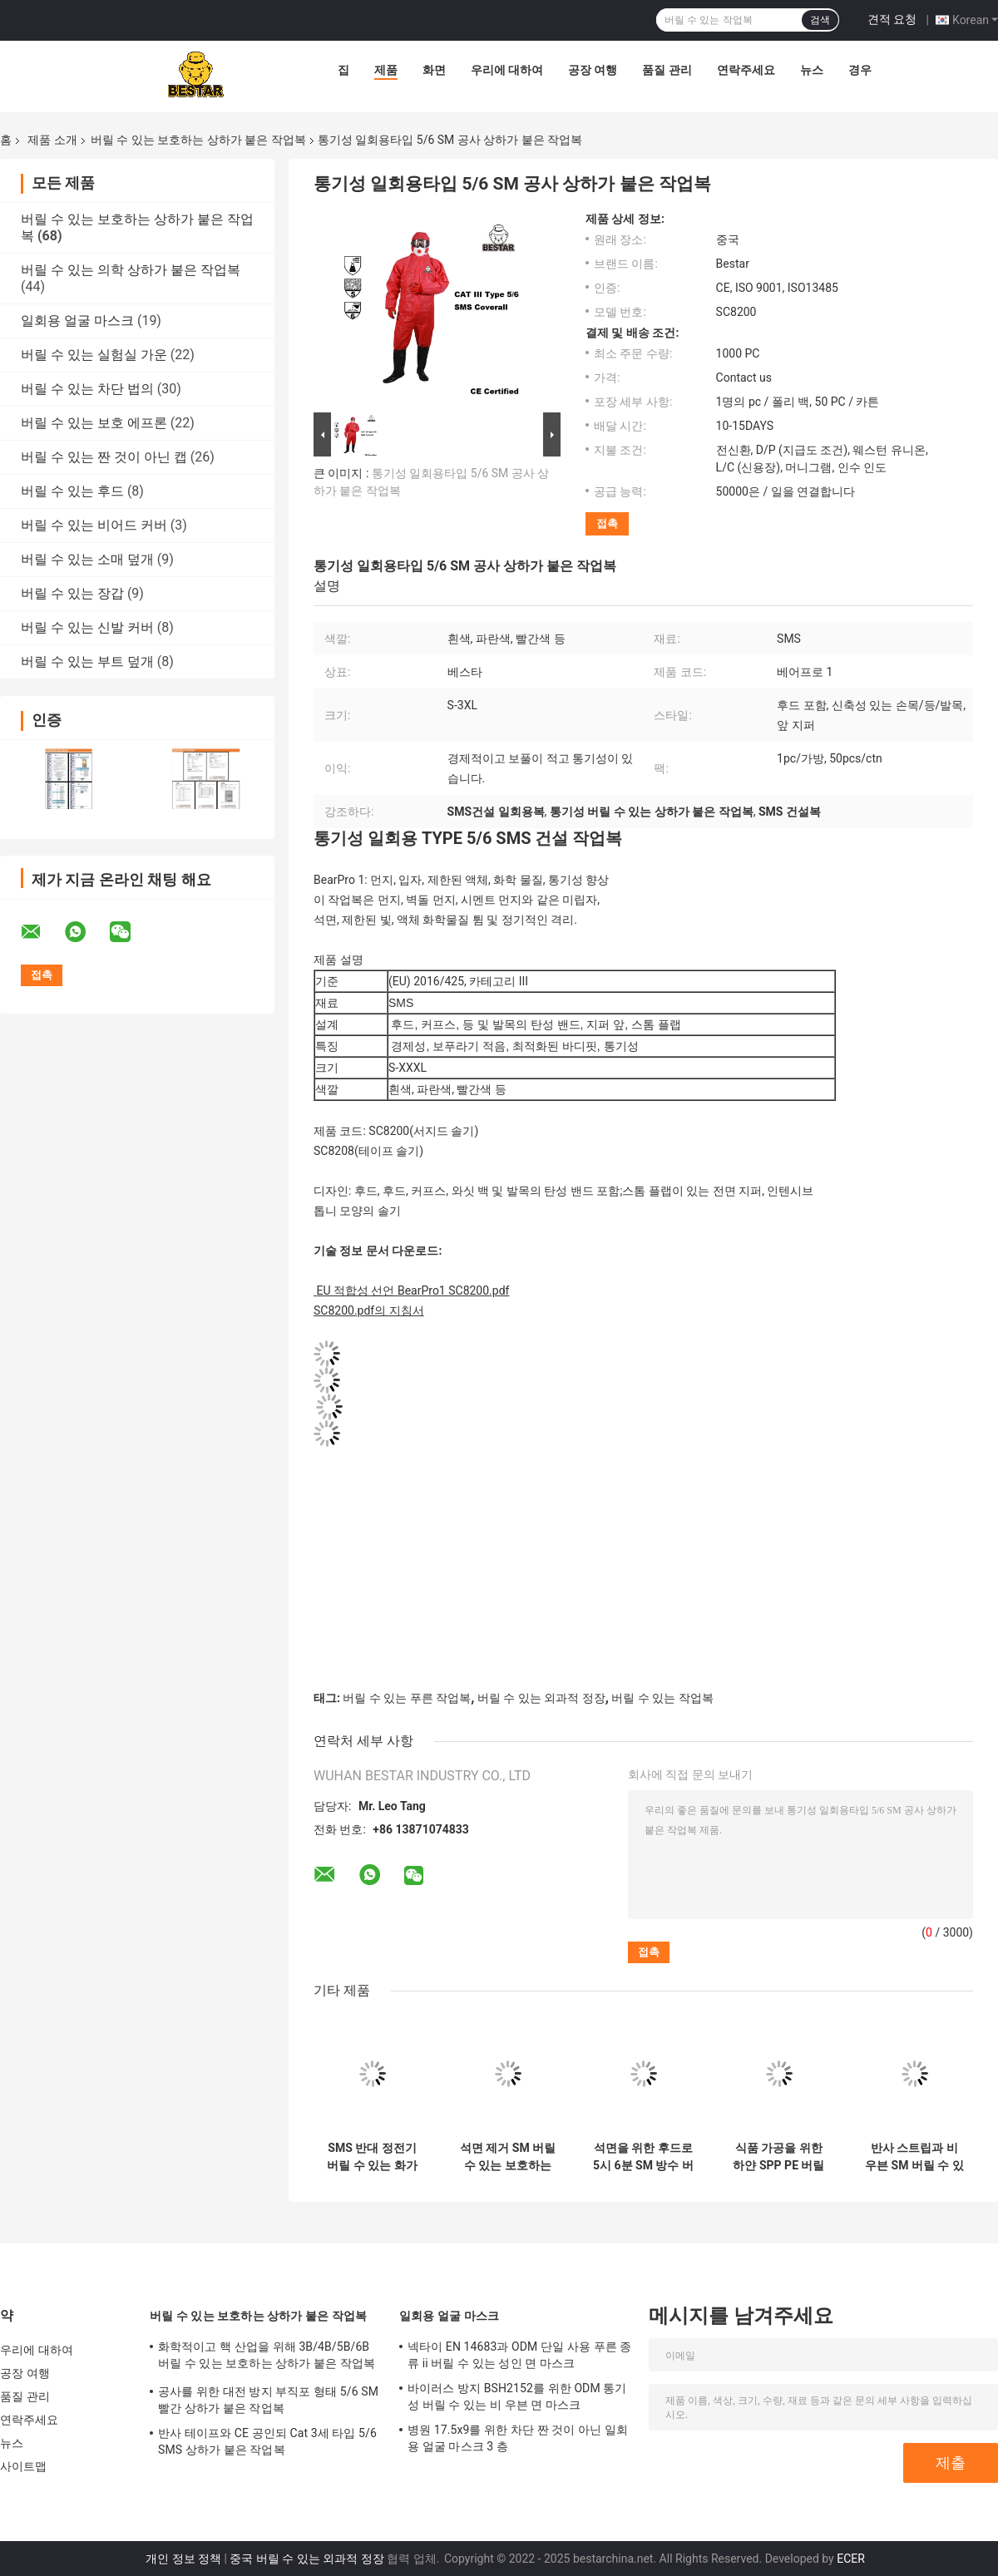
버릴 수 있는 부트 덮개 (87, 661)
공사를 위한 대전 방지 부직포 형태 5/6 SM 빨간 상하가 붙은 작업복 (268, 2400)
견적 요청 (891, 19)
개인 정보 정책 (183, 2558)
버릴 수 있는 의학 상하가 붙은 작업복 (130, 270)
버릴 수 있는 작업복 (662, 1698)
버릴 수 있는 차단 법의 (87, 389)
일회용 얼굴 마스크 (77, 320)
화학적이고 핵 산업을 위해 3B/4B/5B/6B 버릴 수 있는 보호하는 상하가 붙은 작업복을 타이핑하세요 (266, 2357)
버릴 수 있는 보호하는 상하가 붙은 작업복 (198, 139)
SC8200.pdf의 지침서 (369, 1310)
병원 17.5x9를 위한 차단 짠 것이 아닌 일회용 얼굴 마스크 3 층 (518, 2438)
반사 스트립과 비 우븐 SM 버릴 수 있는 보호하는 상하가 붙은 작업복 (914, 2157)
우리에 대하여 (507, 69)
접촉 (607, 523)
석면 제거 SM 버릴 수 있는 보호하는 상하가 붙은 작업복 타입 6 (507, 2157)
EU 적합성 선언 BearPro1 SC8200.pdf (412, 1290)
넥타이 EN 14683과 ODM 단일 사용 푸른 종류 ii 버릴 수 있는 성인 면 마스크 (519, 2355)
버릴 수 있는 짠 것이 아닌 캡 (104, 457)
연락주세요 (746, 69)
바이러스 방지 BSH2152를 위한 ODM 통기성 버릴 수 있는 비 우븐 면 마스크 (517, 2396)
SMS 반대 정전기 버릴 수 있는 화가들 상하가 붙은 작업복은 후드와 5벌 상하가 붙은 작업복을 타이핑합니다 (372, 2157)
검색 (820, 20)
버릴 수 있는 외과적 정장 (541, 1698)
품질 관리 (666, 69)
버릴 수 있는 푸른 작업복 (407, 1698)
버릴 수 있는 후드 (72, 491)
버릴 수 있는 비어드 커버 (94, 525)
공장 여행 (592, 69)
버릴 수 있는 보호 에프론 (94, 423)
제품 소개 (52, 139)
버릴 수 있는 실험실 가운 (94, 355)
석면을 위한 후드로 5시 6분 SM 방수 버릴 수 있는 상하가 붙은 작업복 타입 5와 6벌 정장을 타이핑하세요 (643, 2157)
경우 (860, 69)
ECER (851, 2558)
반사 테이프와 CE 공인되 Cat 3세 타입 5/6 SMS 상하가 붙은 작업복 (267, 2441)
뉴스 (811, 69)
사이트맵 (23, 2466)
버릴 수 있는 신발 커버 (87, 627)
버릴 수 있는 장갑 (72, 593)
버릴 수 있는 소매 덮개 (87, 559)
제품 (386, 69)
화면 (434, 69)
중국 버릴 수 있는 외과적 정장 (306, 2558)
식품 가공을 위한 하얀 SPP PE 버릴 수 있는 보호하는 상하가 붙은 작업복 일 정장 (778, 2157)
